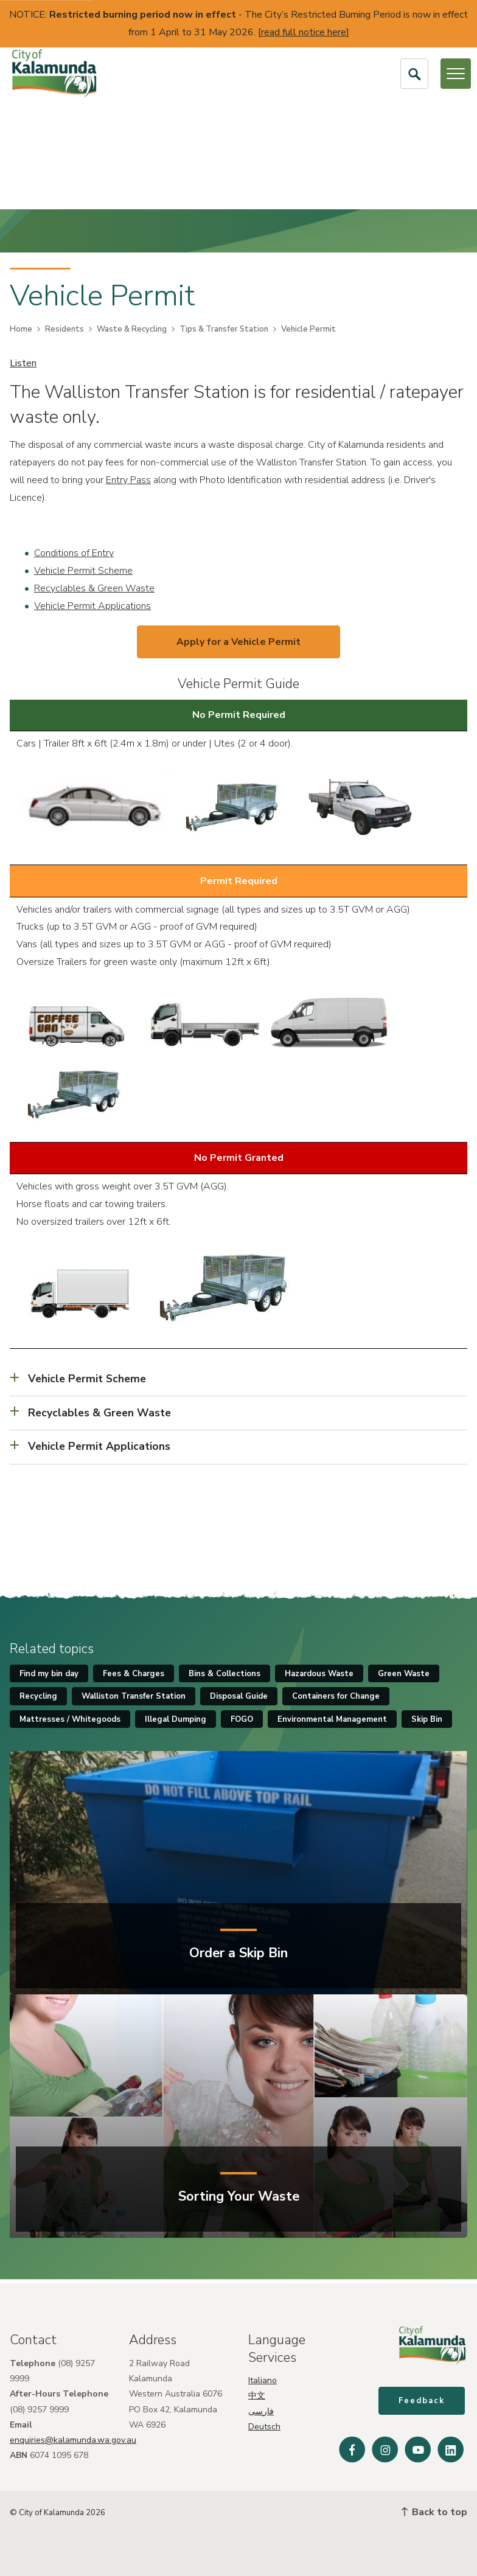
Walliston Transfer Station (134, 1696)
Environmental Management (332, 1719)
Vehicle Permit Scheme (83, 570)
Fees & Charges (133, 1673)
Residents (64, 329)
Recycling (38, 1696)
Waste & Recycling (132, 329)
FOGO (242, 1719)
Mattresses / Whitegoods (69, 1719)
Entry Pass (128, 480)
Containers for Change (336, 1696)
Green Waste (404, 1673)
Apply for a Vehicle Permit (238, 642)
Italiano (262, 2377)
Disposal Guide (239, 1696)
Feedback (424, 2403)
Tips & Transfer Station (223, 329)
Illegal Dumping (175, 1719)
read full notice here (303, 32)
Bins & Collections (224, 1673)
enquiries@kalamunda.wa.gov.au (73, 2436)
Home (21, 329)
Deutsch (264, 2423)
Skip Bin (426, 1719)
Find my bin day (48, 1673)
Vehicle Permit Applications (92, 606)
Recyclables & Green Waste (94, 588)
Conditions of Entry (74, 553)
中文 (256, 2392)
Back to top (434, 2512)
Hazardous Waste (319, 1673)
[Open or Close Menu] (456, 73)
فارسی (261, 2408)
